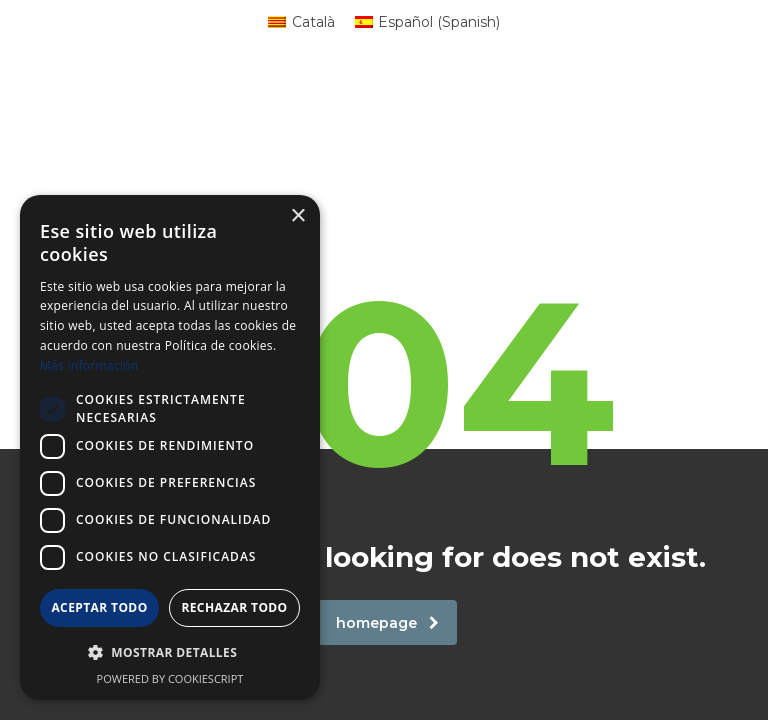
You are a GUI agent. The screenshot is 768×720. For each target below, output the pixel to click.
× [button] (297, 216)
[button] (170, 653)
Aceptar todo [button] (99, 607)
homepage (387, 623)
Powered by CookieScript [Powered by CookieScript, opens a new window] (170, 678)
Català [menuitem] (313, 22)
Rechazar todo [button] (234, 607)
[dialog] (170, 447)
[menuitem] (301, 22)
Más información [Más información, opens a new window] (89, 365)
